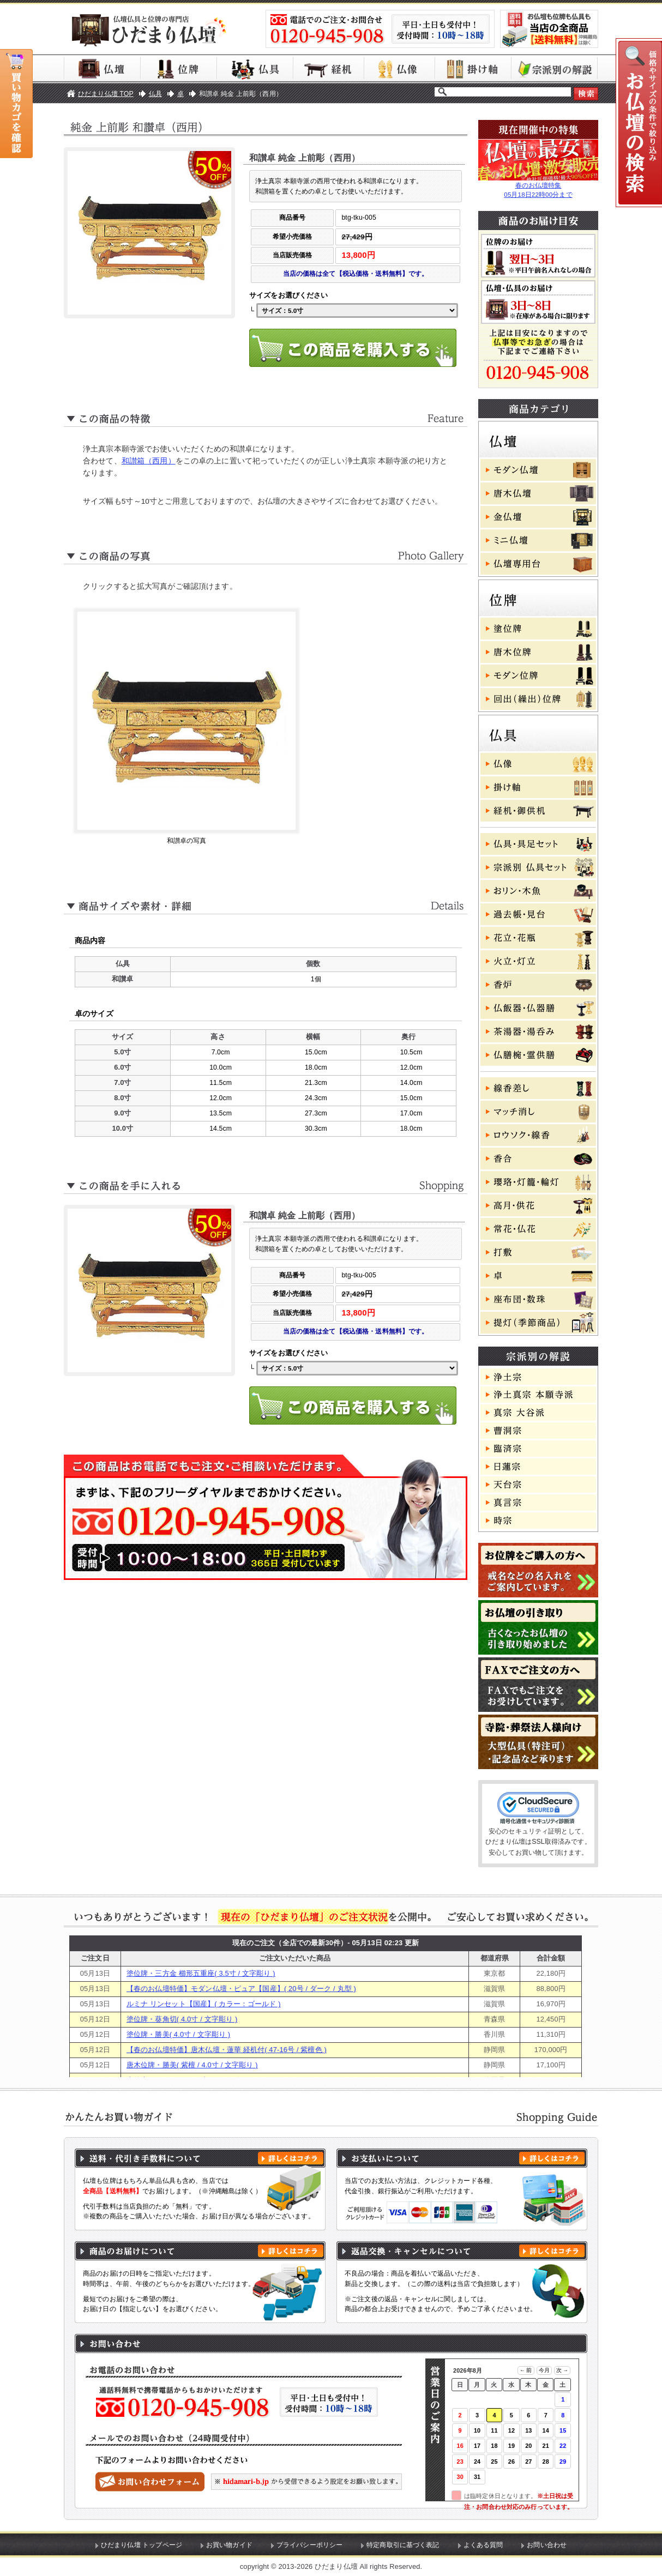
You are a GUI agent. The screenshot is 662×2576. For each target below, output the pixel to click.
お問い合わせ (547, 2545)
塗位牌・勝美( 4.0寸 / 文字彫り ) (178, 2034)
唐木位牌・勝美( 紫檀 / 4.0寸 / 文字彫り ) (192, 2065)
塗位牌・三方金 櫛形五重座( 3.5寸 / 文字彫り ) (201, 1973)
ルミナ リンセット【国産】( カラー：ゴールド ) (204, 2004)
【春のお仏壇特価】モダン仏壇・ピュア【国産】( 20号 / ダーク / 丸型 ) (241, 1988)
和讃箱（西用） (149, 461)
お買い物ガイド (229, 2545)
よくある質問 (483, 2545)
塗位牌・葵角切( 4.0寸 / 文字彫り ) (182, 2019)
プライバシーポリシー (309, 2545)
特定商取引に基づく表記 (403, 2545)
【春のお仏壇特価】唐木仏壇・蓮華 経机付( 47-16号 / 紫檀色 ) (227, 2050)
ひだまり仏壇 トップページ (141, 2545)
